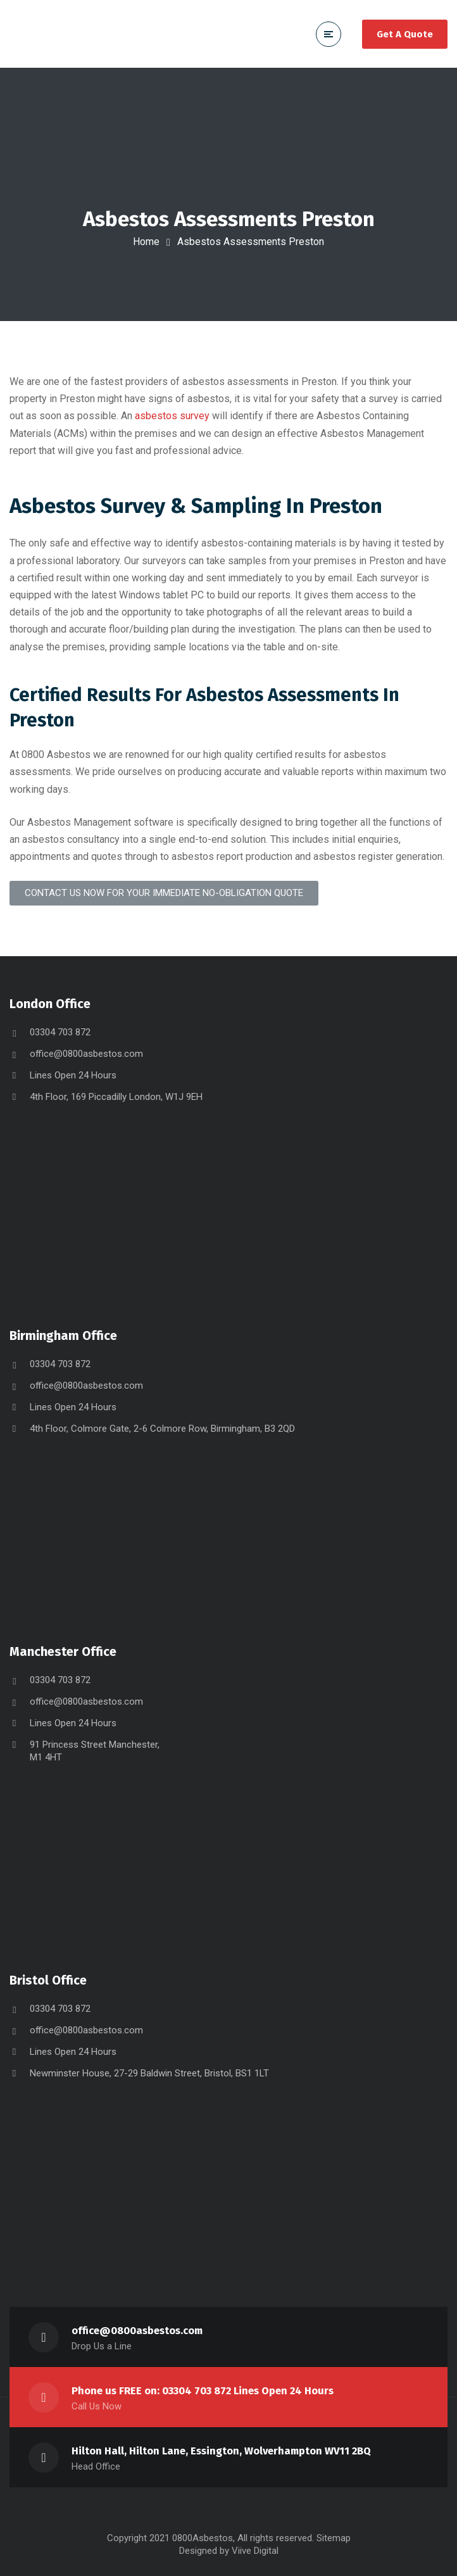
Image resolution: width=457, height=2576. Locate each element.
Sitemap (333, 2538)
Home (146, 242)
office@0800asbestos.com (86, 1053)
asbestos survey (172, 416)
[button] (163, 893)
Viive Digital (255, 2550)
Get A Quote (405, 34)
